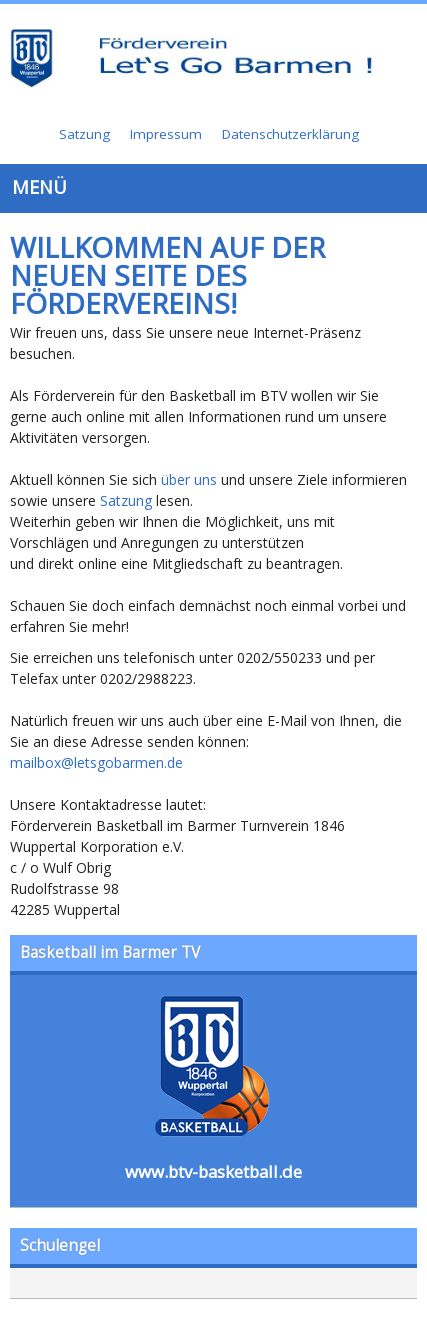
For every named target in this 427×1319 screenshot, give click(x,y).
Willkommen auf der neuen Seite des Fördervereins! (167, 275)
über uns (189, 479)
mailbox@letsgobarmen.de (96, 762)
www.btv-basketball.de (213, 1171)
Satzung (126, 500)
